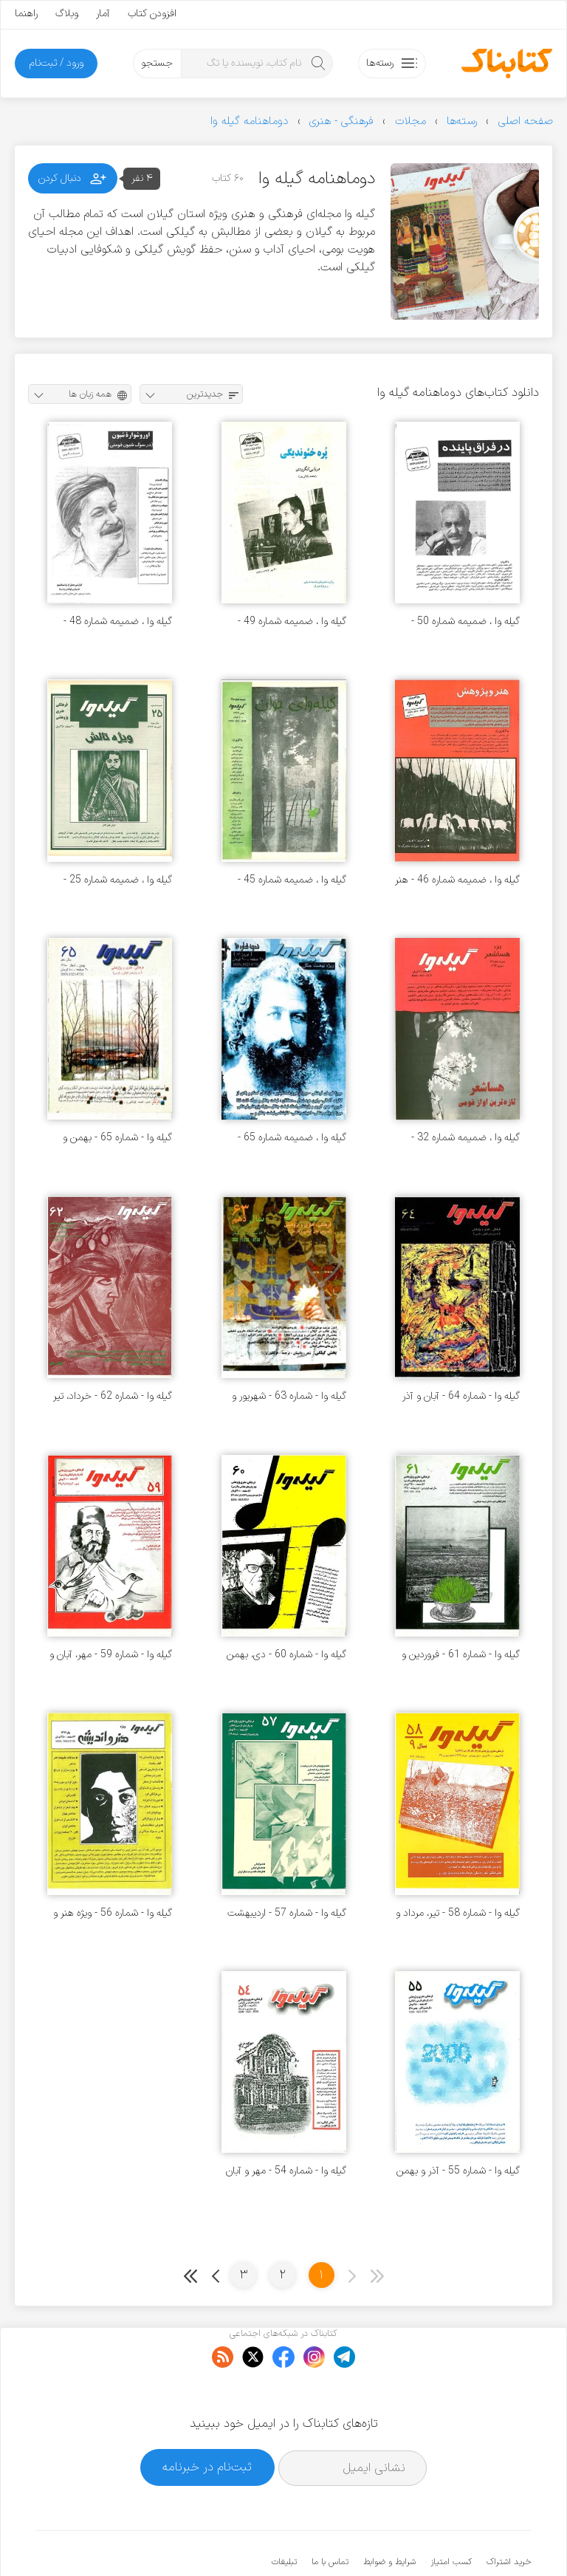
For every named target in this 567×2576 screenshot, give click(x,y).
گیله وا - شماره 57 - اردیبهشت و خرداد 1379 (286, 1913)
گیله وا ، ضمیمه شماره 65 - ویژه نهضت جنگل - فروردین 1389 (292, 1137)
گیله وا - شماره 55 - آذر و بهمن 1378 (458, 2171)
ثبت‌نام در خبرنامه (207, 2422)
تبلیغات (284, 2517)
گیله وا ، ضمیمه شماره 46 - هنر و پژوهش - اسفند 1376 (457, 880)
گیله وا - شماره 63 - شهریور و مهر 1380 (289, 1396)
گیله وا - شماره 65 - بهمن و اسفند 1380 (117, 1137)
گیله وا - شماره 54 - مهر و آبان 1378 (286, 2171)
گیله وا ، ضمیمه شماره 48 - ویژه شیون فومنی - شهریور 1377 (117, 621)
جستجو (157, 63)
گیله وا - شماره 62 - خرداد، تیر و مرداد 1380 (112, 1396)
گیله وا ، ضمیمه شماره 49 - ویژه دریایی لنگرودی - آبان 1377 (292, 621)
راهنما (26, 13)
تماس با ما (330, 2517)
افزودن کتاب (152, 13)
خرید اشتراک (509, 2517)
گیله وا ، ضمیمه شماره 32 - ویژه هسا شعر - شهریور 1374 (461, 1137)
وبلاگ (66, 13)
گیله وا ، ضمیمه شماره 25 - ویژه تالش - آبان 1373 (117, 880)
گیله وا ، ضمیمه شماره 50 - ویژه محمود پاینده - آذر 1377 (461, 621)
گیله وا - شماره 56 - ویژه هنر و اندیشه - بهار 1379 (112, 1913)
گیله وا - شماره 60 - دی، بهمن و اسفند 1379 (286, 1654)
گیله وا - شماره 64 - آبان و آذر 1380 (461, 1396)
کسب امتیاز (451, 2517)
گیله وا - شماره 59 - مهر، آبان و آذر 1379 (110, 1654)
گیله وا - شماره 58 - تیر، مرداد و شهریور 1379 (458, 1913)
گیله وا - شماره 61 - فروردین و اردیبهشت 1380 (461, 1654)
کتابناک (453, 2540)
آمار (103, 13)
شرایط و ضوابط (389, 2517)
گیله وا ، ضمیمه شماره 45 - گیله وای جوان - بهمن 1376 (289, 880)
